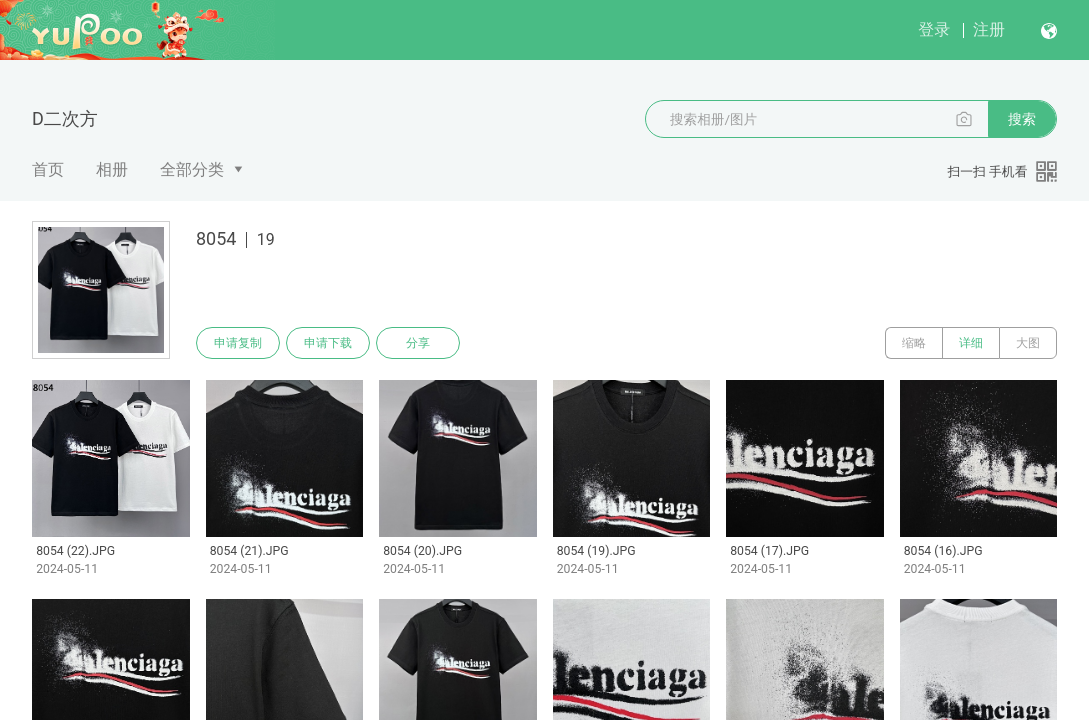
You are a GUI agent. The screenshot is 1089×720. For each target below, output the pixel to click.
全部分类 (192, 169)
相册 (112, 169)
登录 (934, 29)
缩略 (914, 343)
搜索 (1022, 119)
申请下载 (328, 343)
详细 (971, 343)
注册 (989, 29)
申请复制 (238, 343)
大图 (1028, 343)
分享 (418, 343)
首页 (48, 169)
